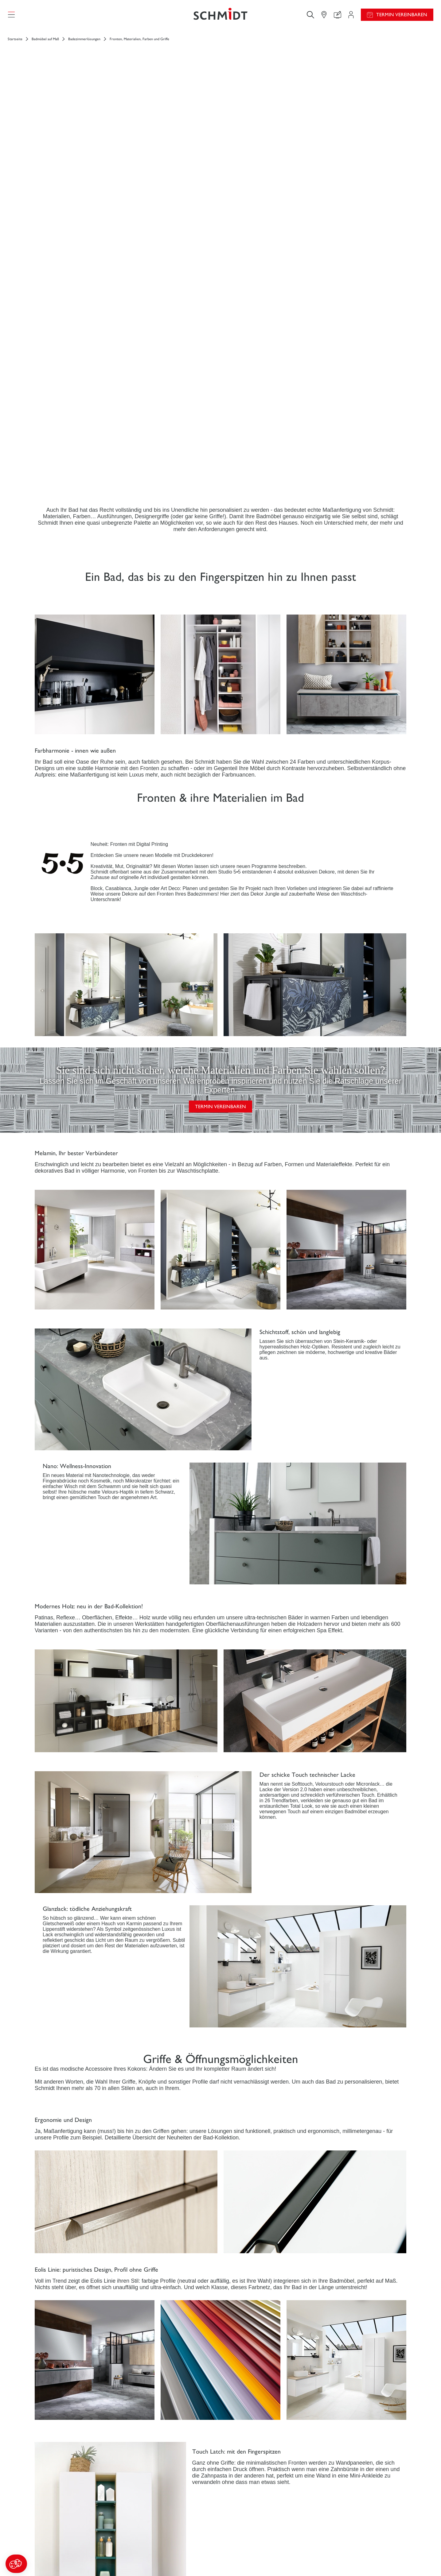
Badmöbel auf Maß (45, 43)
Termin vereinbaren (401, 17)
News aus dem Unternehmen (351, 2535)
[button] (16, 2564)
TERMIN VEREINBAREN (220, 791)
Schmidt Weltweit (340, 2571)
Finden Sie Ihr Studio (153, 2571)
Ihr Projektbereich (151, 2535)
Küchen (45, 2540)
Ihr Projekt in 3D (149, 2547)
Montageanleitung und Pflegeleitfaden (264, 2547)
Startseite (15, 43)
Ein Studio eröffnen (341, 2559)
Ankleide (47, 2552)
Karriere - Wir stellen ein (347, 2547)
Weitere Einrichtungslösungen (68, 2564)
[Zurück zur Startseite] (220, 17)
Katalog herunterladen (249, 2559)
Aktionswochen (243, 2535)
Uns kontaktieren (150, 2559)
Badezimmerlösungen (84, 43)
